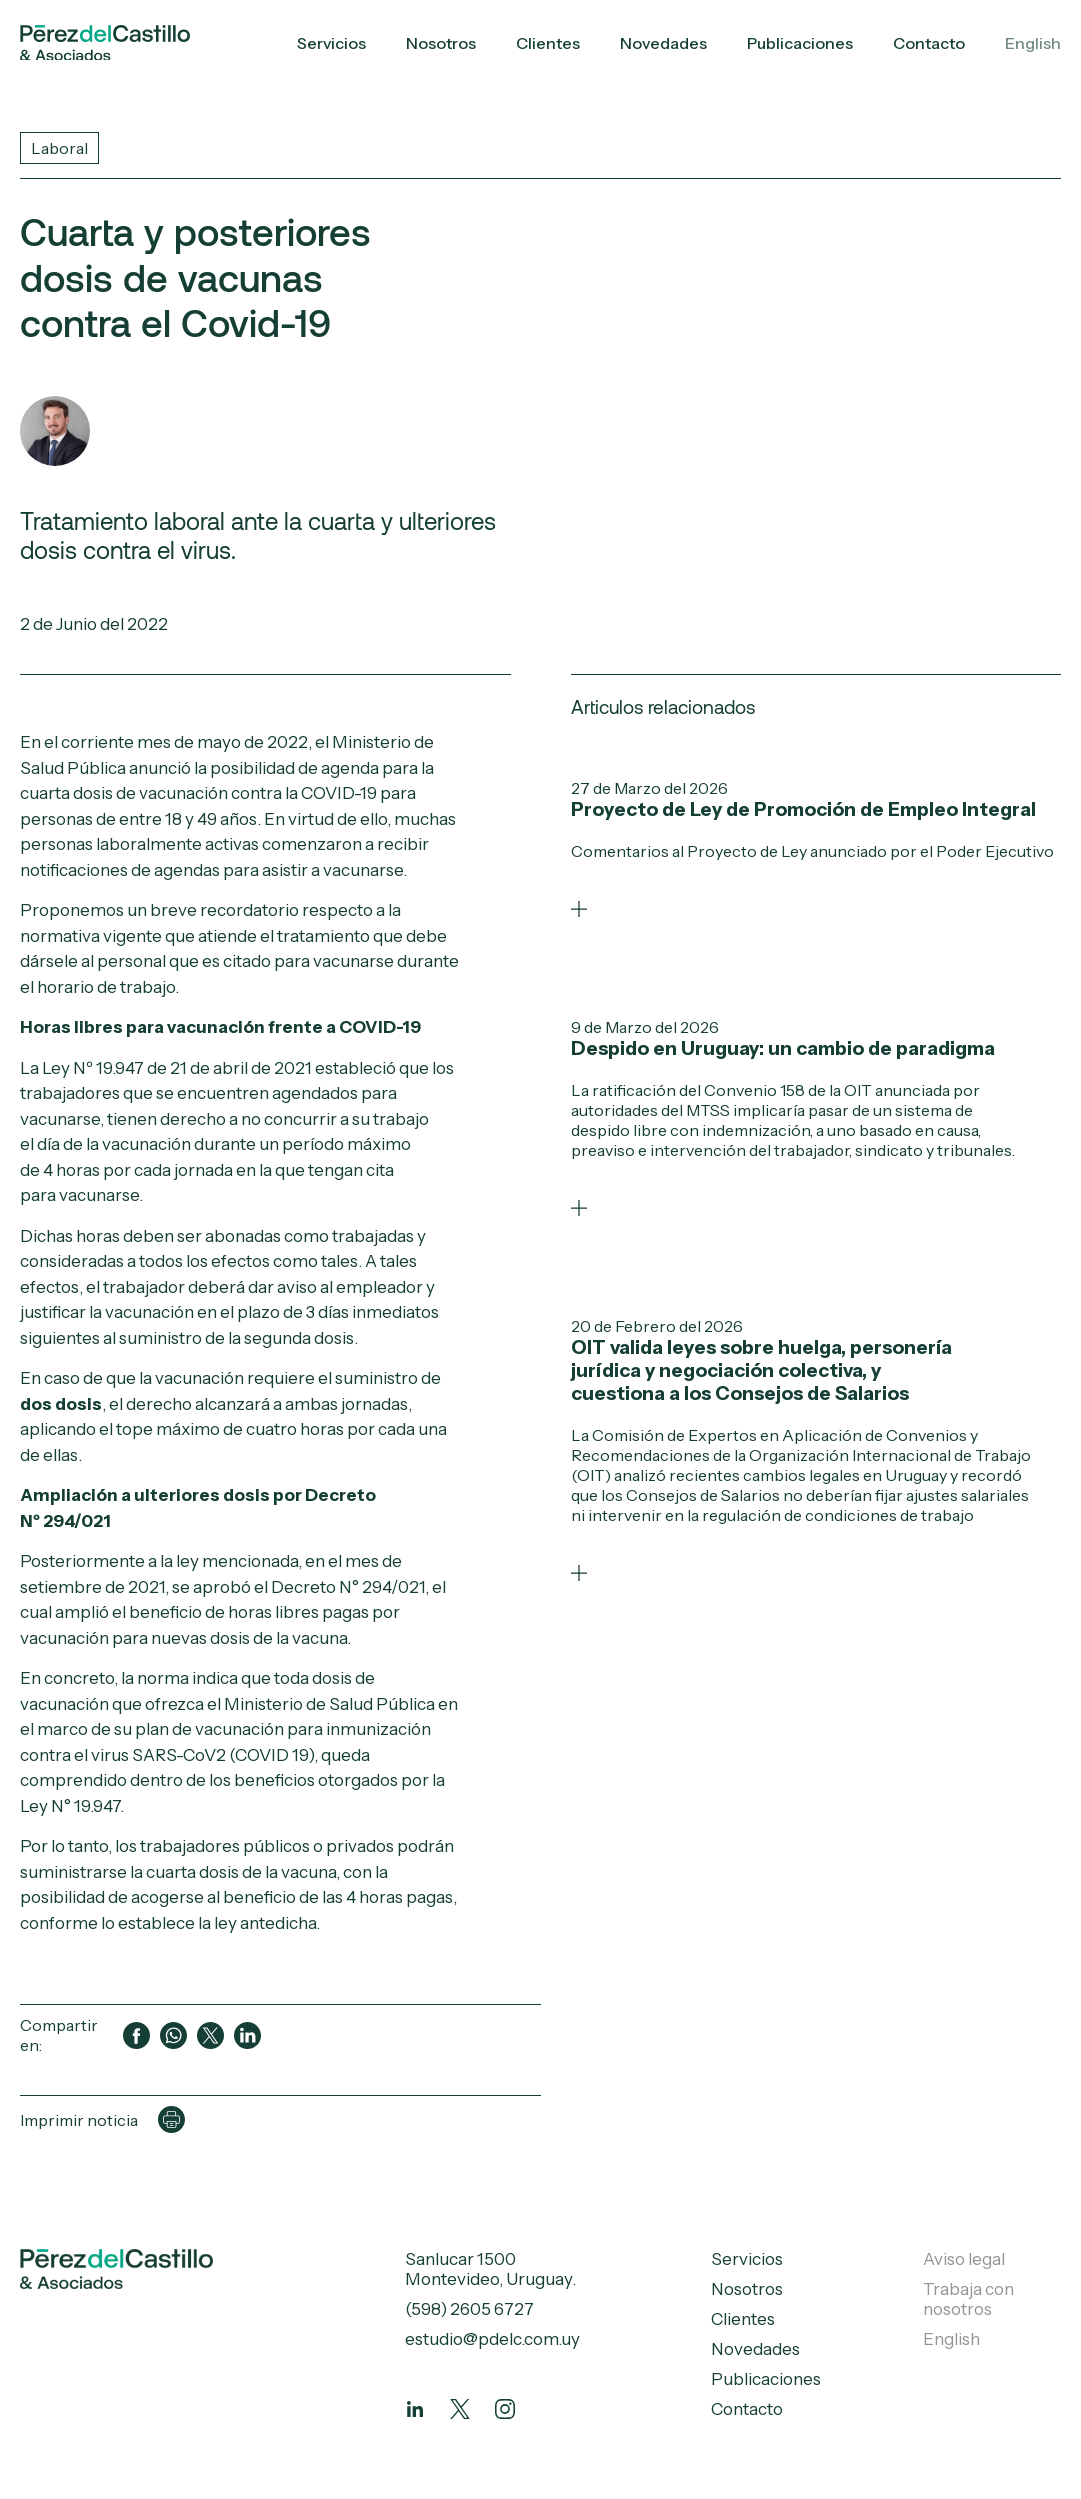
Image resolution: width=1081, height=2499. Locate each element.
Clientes (548, 43)
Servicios (331, 43)
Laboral (59, 148)
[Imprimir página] (171, 2119)
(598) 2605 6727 (469, 2309)
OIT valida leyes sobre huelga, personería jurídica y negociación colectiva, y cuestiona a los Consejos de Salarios (761, 1370)
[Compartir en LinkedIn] (247, 2035)
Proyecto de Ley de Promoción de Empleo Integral (803, 809)
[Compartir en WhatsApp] (173, 2035)
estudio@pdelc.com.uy (492, 2339)
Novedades (663, 43)
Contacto (929, 43)
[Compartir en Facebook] (136, 2035)
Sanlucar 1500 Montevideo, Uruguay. (490, 2269)
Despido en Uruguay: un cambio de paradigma (783, 1048)
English (1033, 43)
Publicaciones (800, 43)
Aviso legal (964, 2259)
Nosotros (441, 43)
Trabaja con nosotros (968, 2299)
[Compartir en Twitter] (210, 2035)
